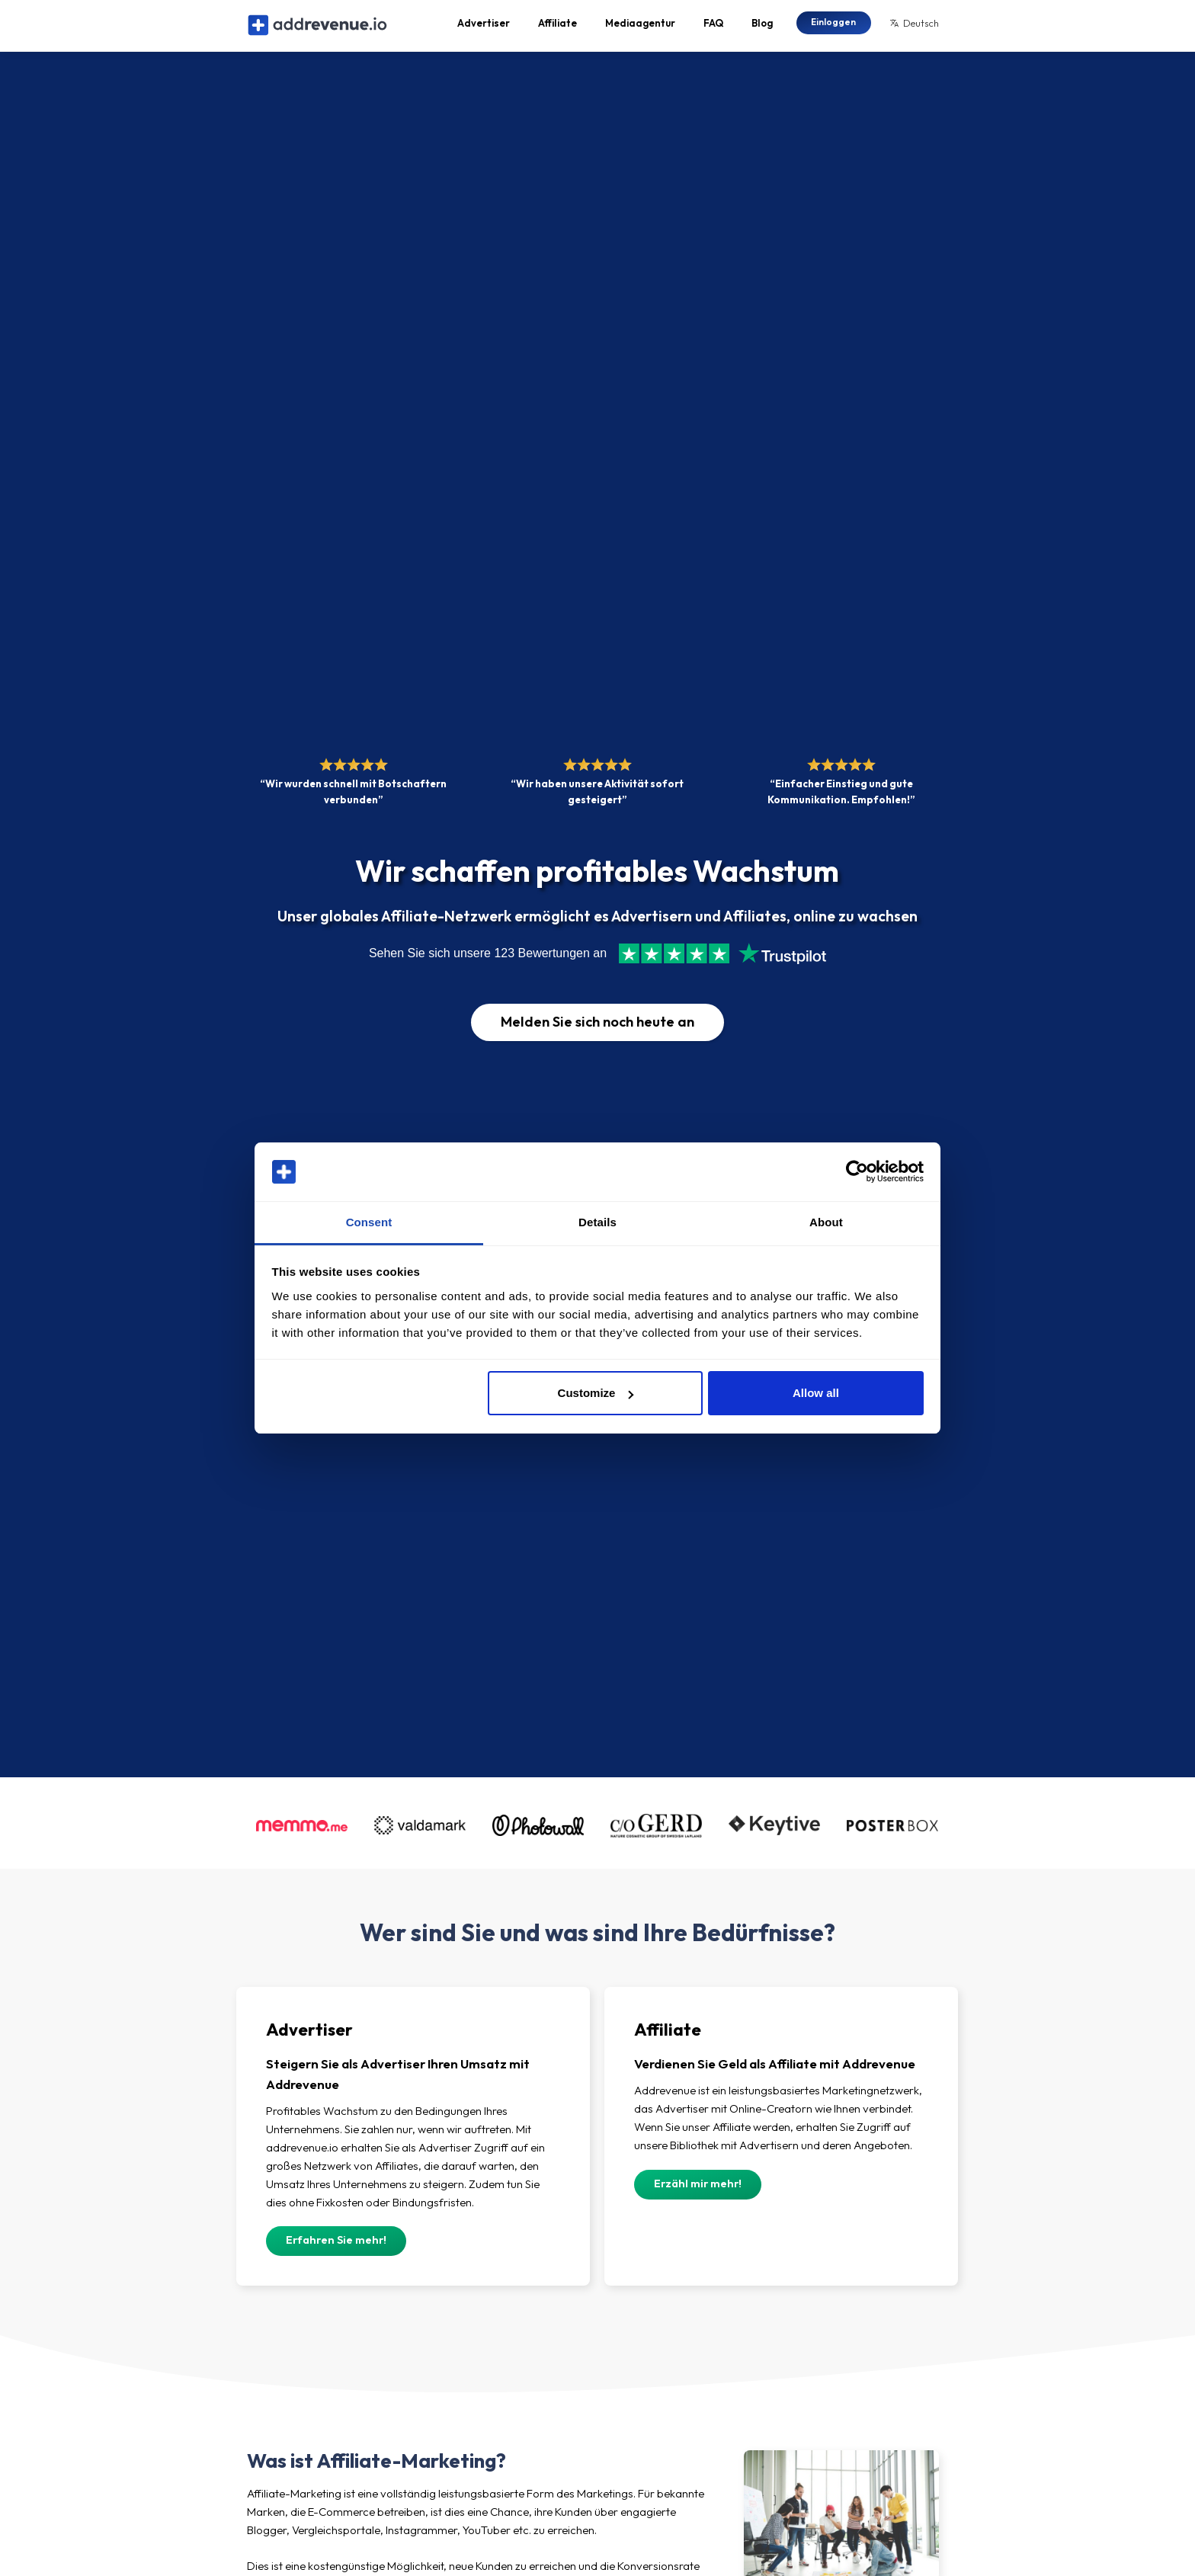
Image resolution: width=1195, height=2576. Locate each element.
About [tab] (826, 1222)
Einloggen (833, 26)
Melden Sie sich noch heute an (597, 1031)
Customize (596, 1392)
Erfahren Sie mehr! (336, 2250)
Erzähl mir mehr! (698, 2193)
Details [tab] (597, 1222)
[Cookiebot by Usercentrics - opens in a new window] (857, 1172)
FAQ (713, 27)
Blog (762, 27)
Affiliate (557, 27)
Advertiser (483, 27)
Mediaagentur (640, 27)
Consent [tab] (369, 1222)
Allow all (816, 1392)
